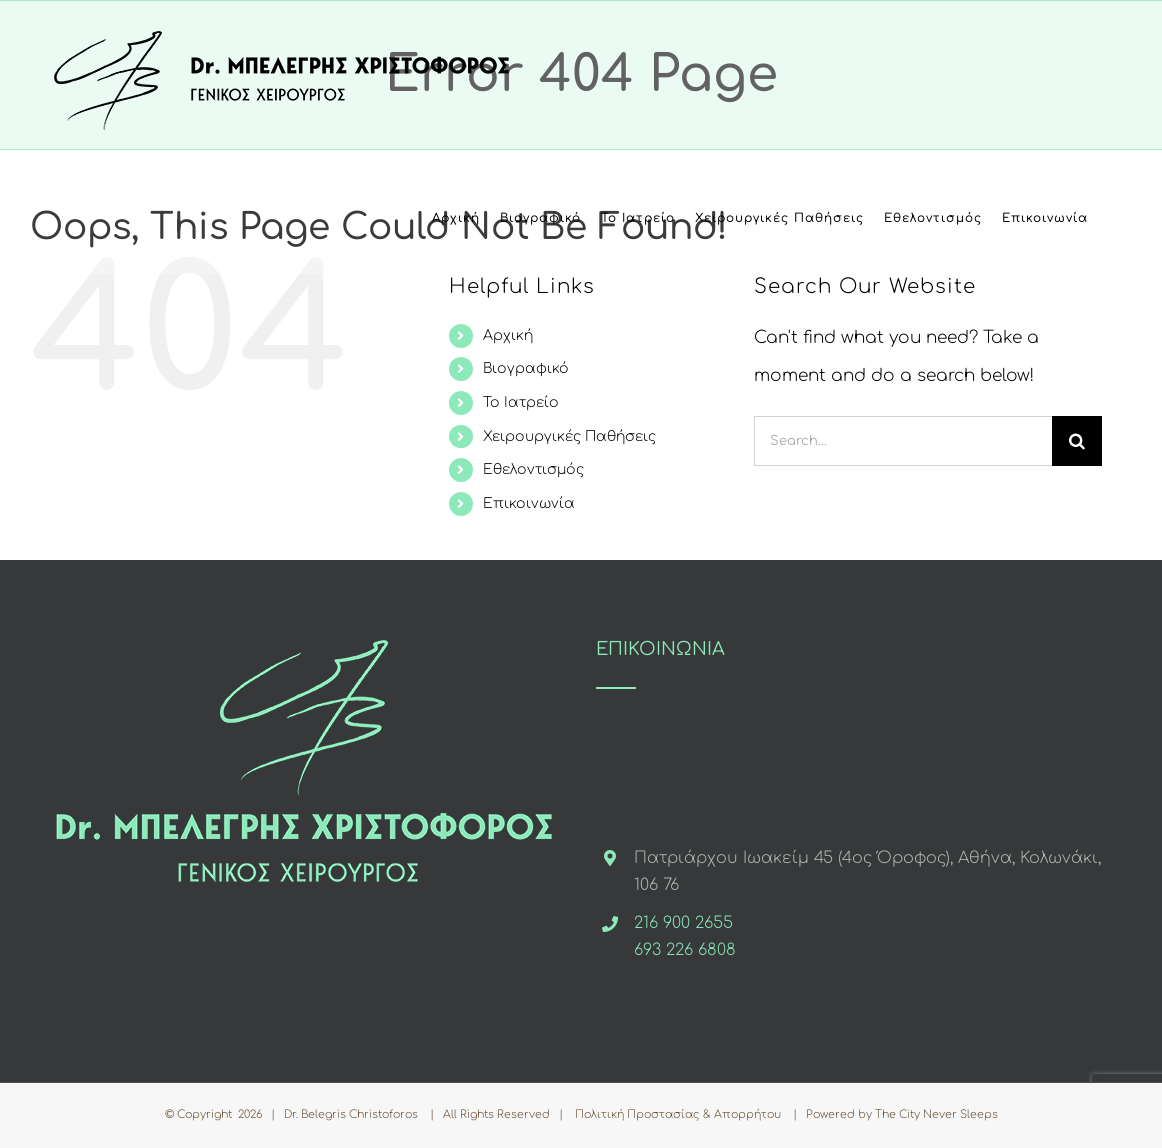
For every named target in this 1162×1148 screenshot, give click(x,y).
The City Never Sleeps (936, 1114)
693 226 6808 (685, 950)
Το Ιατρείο (521, 402)
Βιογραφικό (526, 368)
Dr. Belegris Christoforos (352, 1114)
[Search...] (902, 441)
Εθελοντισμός (533, 469)
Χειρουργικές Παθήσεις (569, 436)
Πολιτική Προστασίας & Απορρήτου (678, 1114)
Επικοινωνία (529, 503)
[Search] (1077, 441)
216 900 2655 (683, 923)
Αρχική (508, 335)
